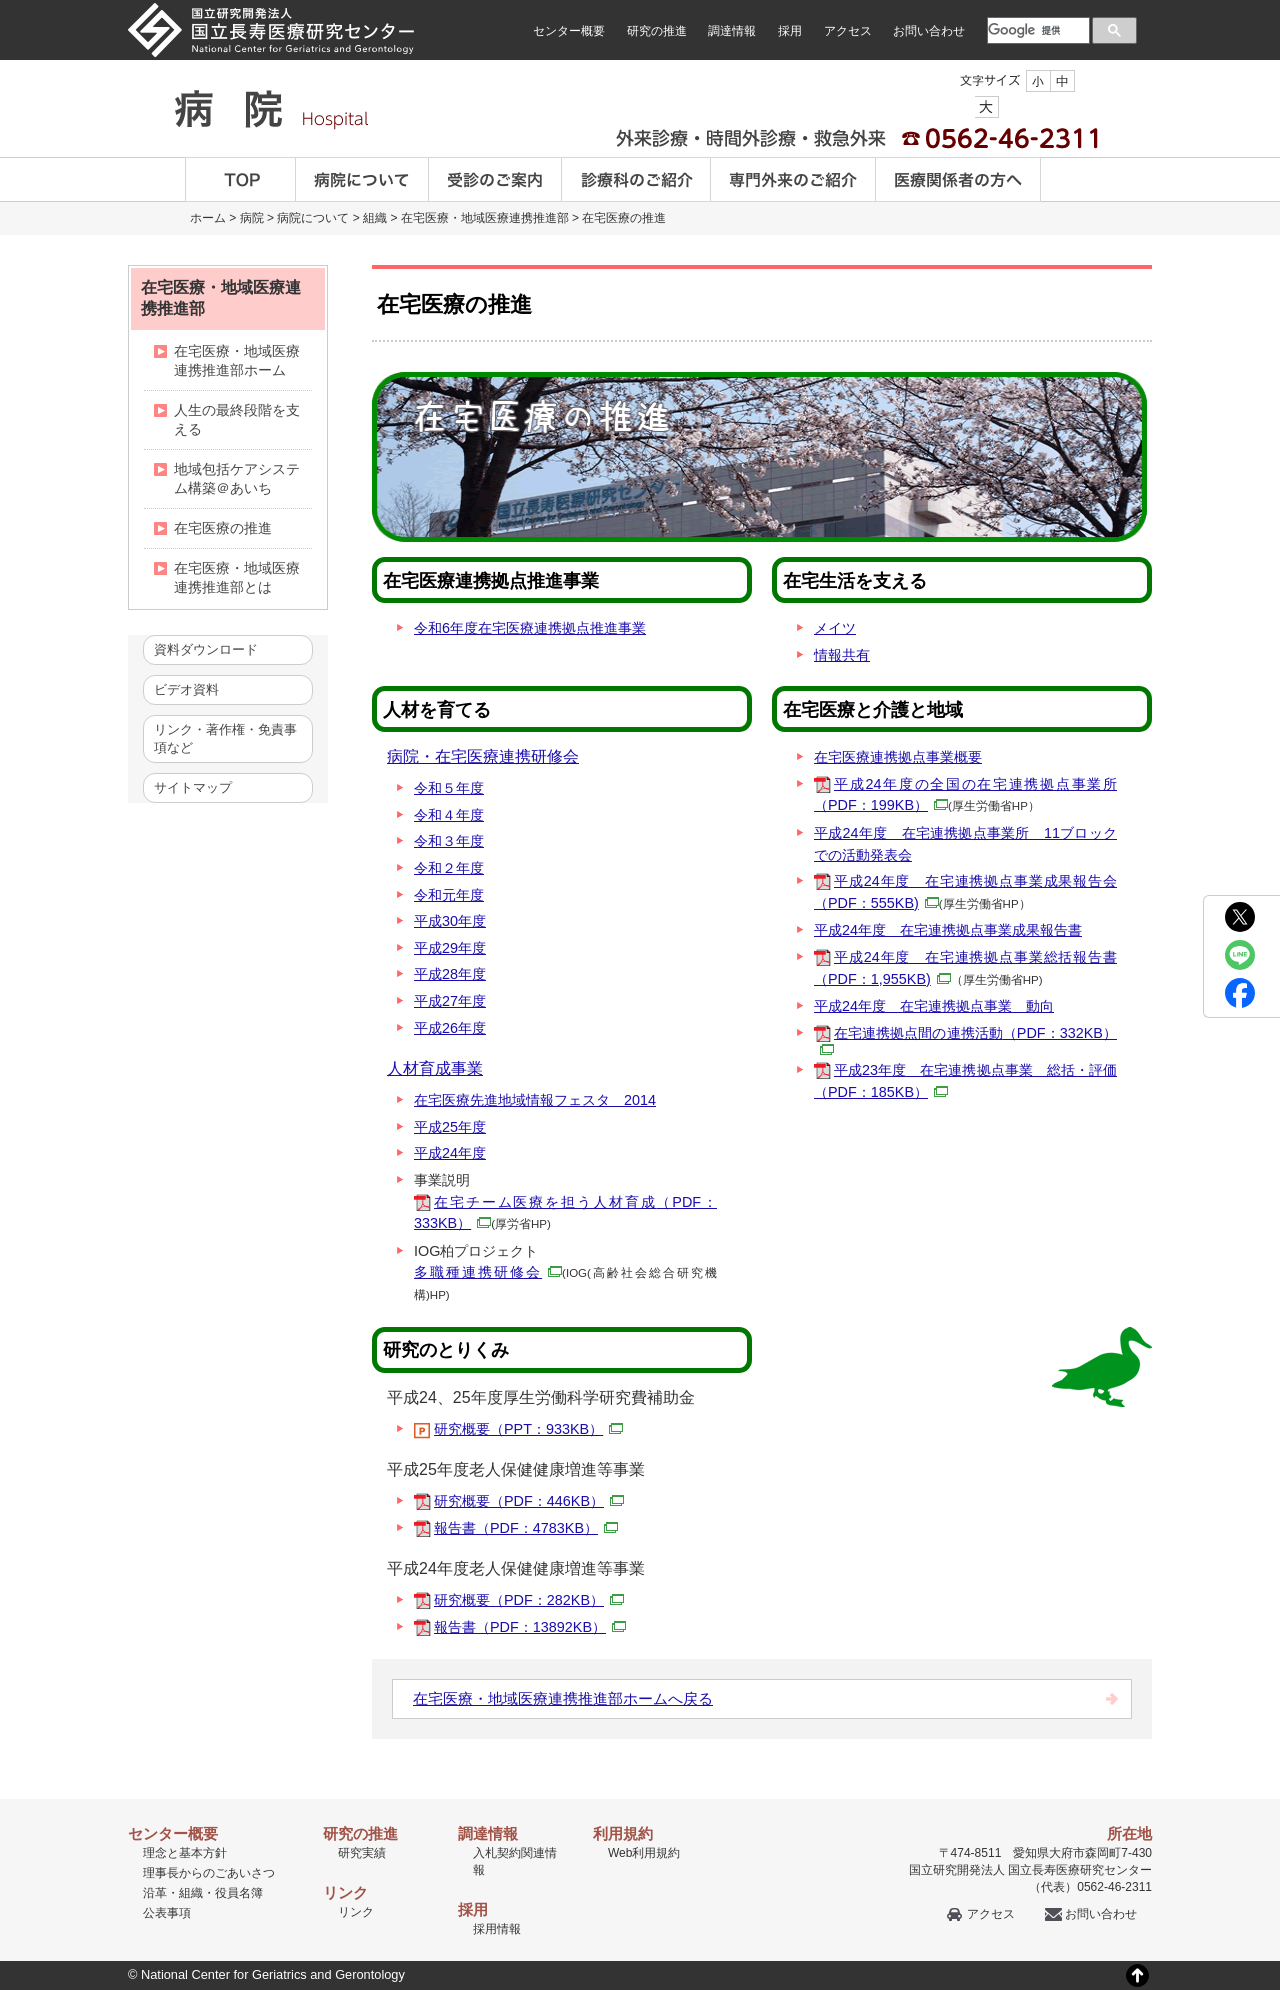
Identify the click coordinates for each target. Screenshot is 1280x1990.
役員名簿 (239, 1893)
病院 (252, 218)
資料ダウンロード (206, 649)
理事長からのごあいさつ (209, 1873)
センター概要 (569, 31)
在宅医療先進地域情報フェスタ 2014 (535, 1100)
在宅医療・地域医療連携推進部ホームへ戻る (563, 1698)
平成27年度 (450, 1001)
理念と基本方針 (185, 1853)
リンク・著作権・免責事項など (225, 738)
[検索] (1036, 30)
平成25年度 (450, 1127)
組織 (375, 218)
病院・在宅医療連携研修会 (483, 756)
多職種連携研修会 (488, 1272)
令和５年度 (449, 788)
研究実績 (362, 1853)
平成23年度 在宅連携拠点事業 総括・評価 (965, 1081)
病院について (362, 179)
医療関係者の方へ (958, 179)
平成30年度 (450, 921)
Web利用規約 (644, 1853)
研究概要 (528, 1429)
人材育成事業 (435, 1068)
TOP (240, 179)
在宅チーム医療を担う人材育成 (565, 1213)
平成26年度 (450, 1028)
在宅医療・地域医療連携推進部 (485, 218)
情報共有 (842, 655)
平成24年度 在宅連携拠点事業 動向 (934, 1006)
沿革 (155, 1893)
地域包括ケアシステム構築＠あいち (237, 478)
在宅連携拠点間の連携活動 (965, 1040)
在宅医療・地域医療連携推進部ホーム (237, 360)
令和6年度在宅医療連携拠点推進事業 (530, 628)
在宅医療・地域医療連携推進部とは (237, 577)
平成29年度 (450, 948)
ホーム (208, 218)
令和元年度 (449, 895)
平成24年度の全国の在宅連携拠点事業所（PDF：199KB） (965, 795)
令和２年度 (449, 868)
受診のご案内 (495, 179)
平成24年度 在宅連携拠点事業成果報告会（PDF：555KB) (965, 892)
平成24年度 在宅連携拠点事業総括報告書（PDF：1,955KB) (965, 968)
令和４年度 (449, 815)
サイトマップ (193, 787)
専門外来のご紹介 (793, 179)
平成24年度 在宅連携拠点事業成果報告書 (948, 930)
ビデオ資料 (186, 689)
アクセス (848, 31)
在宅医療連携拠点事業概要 (898, 757)
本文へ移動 (598, 0)
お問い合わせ (929, 31)
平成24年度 (450, 1153)
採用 (790, 31)
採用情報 (497, 1929)
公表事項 (167, 1913)
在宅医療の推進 (624, 218)
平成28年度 (450, 974)
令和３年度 (449, 841)
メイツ (835, 628)
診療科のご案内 (636, 179)
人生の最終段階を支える (237, 419)
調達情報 (732, 31)
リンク (356, 1912)
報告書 (526, 1528)
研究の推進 (657, 31)
